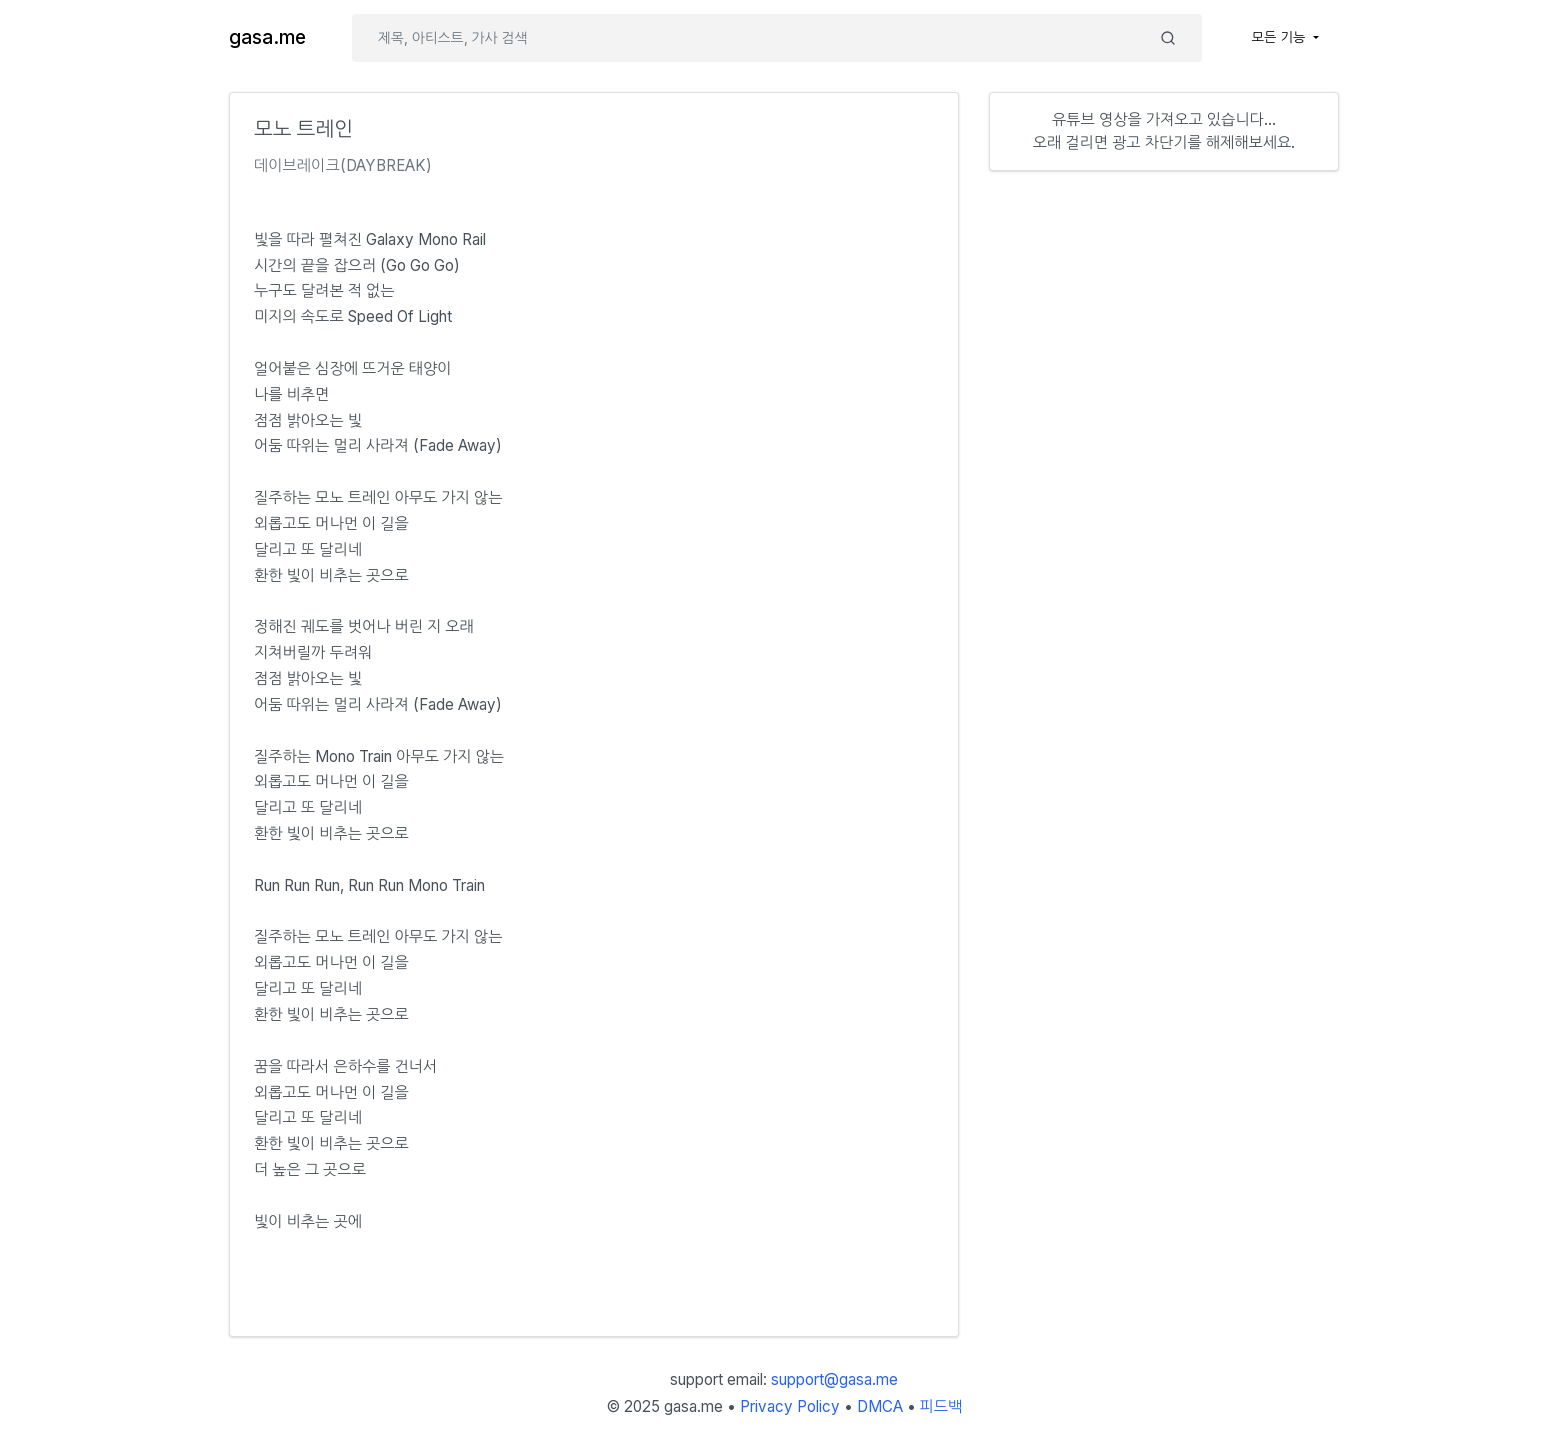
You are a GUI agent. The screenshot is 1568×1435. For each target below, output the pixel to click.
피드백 (941, 1406)
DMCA (880, 1406)
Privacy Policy (790, 1406)
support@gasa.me (834, 1379)
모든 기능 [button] (1281, 37)
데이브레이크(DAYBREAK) (343, 165)
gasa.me (267, 37)
